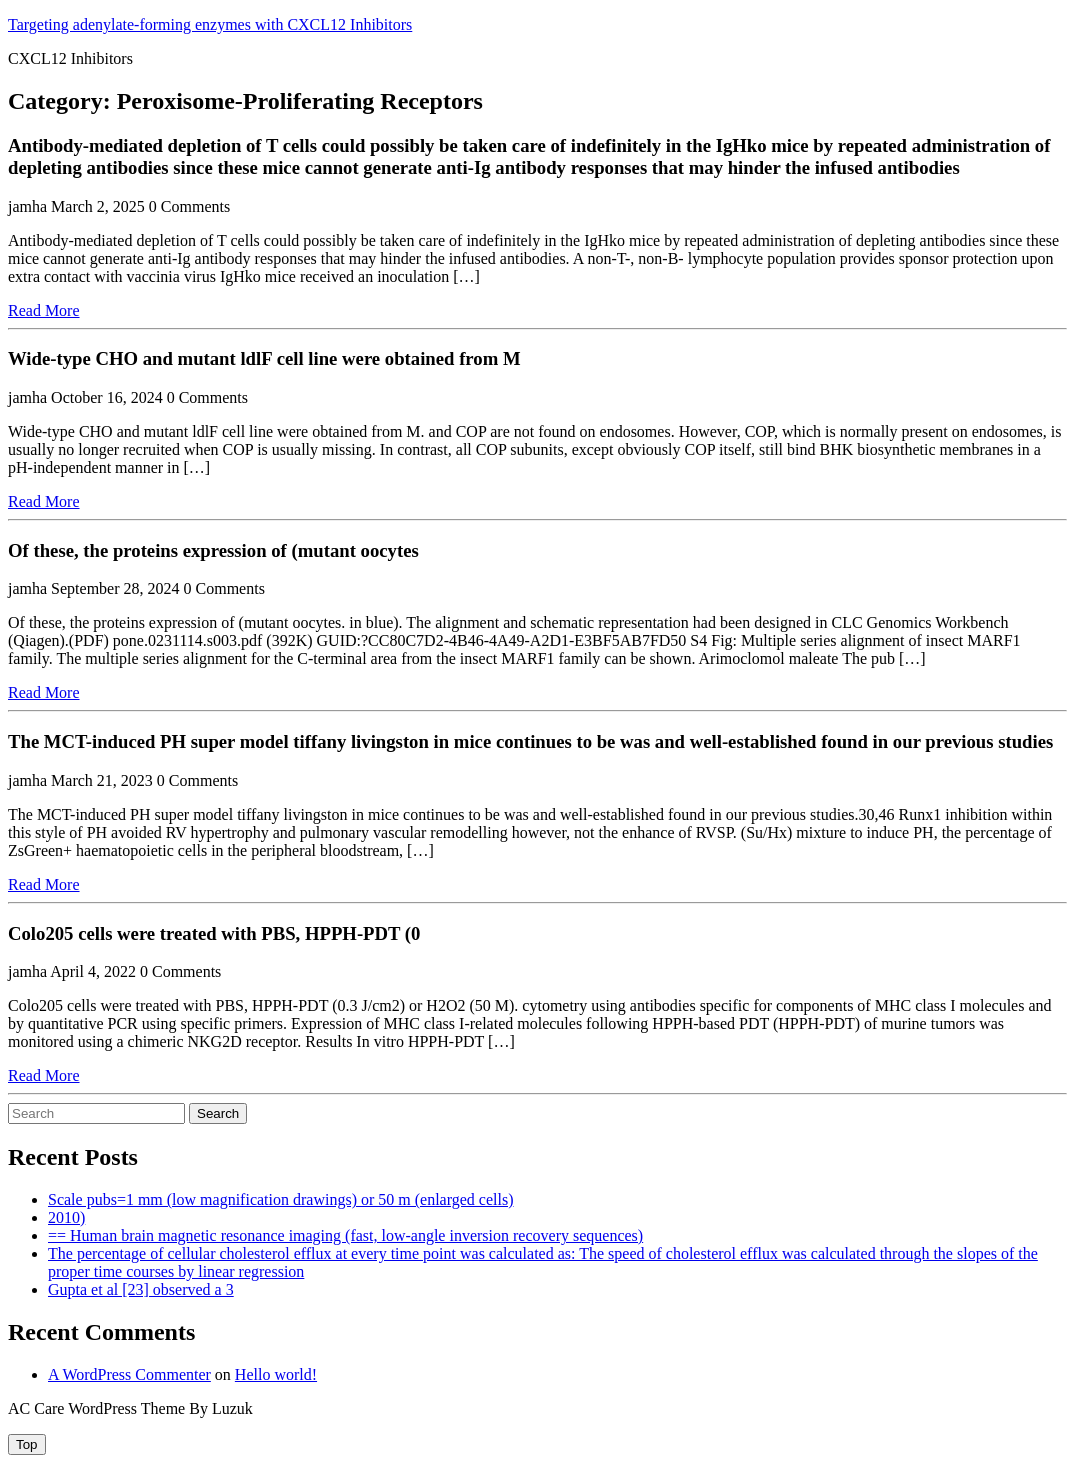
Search (218, 1113)
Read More (44, 310)
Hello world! (276, 1374)
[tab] (27, 1444)
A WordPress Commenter (129, 1374)
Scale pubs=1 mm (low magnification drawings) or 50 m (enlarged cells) (281, 1199)
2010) (66, 1217)
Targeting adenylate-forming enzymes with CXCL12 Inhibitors (210, 24)
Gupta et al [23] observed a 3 (141, 1289)
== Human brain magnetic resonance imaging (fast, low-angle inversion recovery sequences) (345, 1235)
